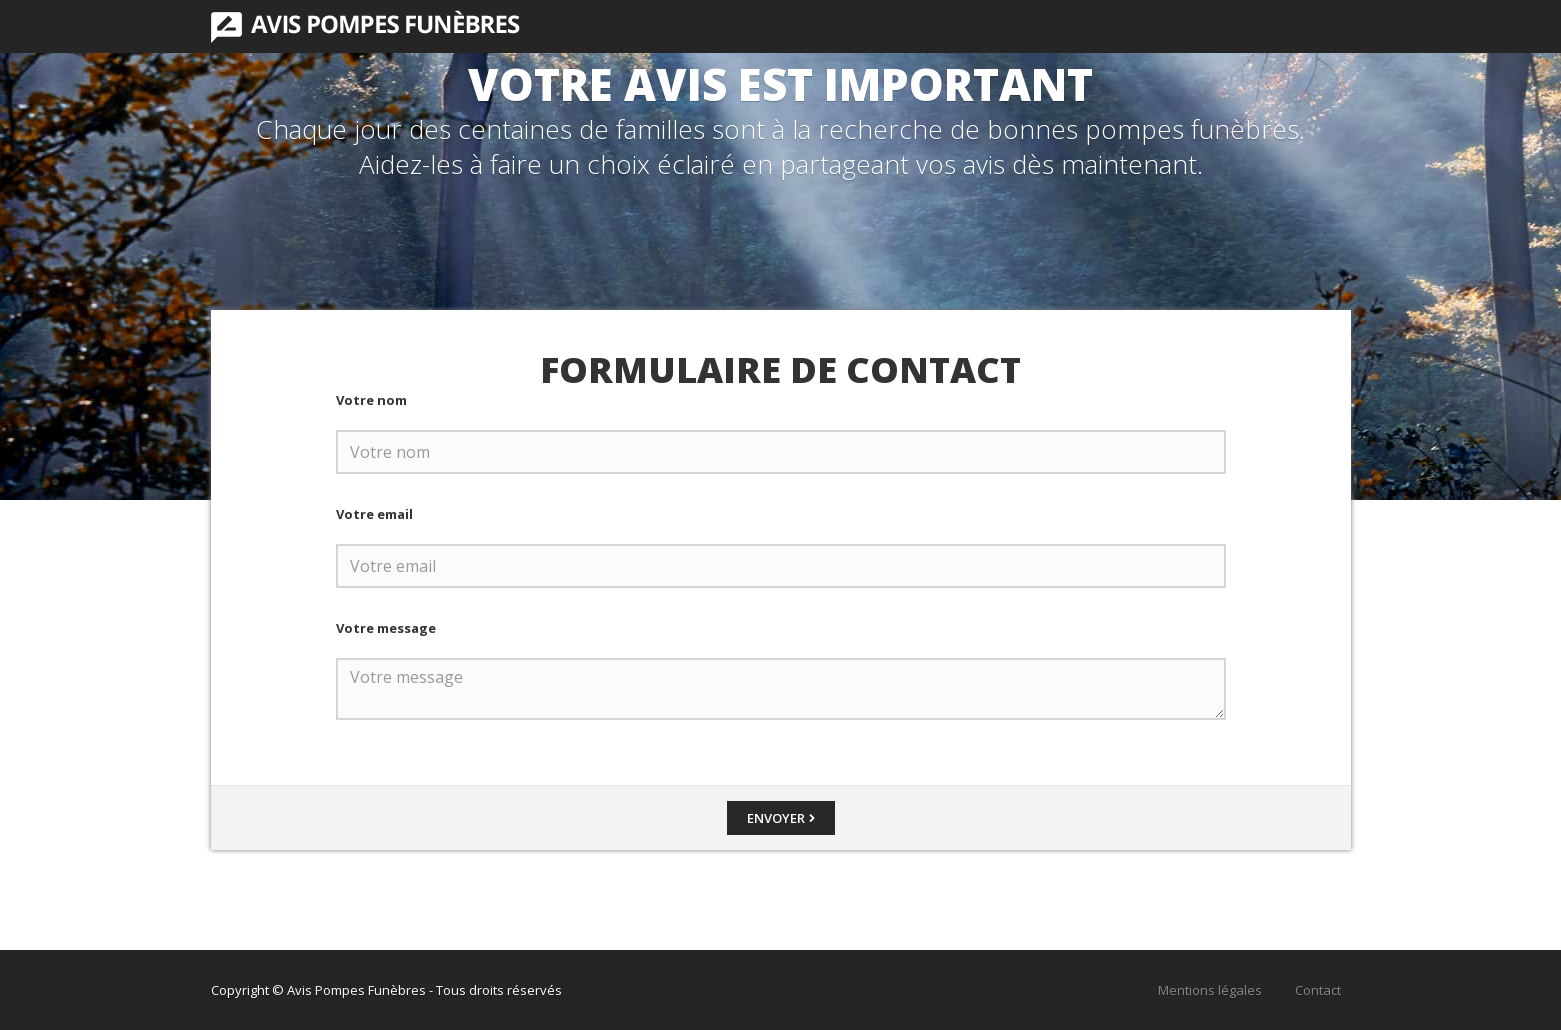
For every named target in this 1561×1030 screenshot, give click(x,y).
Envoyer (776, 818)
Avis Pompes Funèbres (365, 26)
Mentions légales (1210, 990)
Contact (1318, 990)
